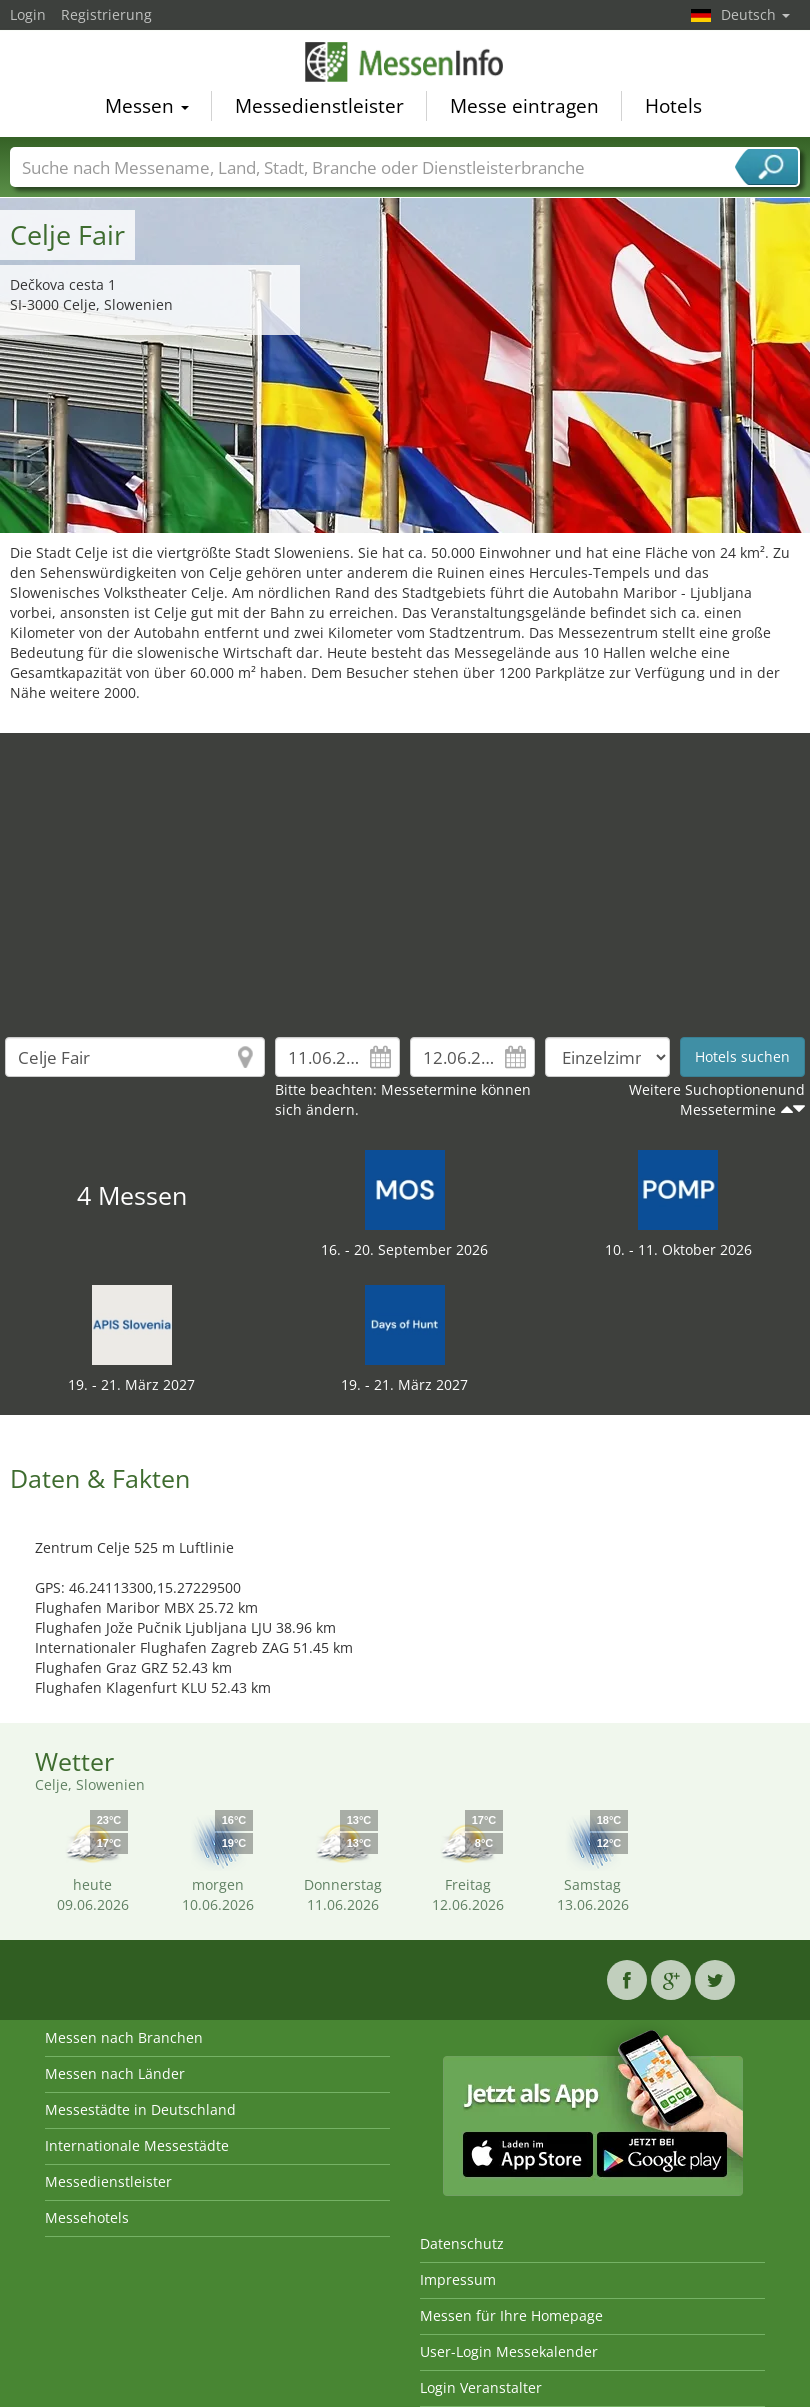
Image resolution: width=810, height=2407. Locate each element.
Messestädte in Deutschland (140, 2109)
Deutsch (755, 14)
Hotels (673, 106)
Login (28, 14)
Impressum (458, 2279)
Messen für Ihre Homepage (511, 2315)
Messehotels (87, 2217)
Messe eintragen (524, 106)
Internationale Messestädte (137, 2145)
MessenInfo (405, 62)
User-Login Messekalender (509, 2351)
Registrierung (106, 14)
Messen (147, 106)
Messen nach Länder (115, 2073)
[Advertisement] (405, 873)
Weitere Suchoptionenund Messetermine (717, 1099)
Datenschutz (462, 2243)
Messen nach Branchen (124, 2037)
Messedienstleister (319, 106)
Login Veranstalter (481, 2387)
